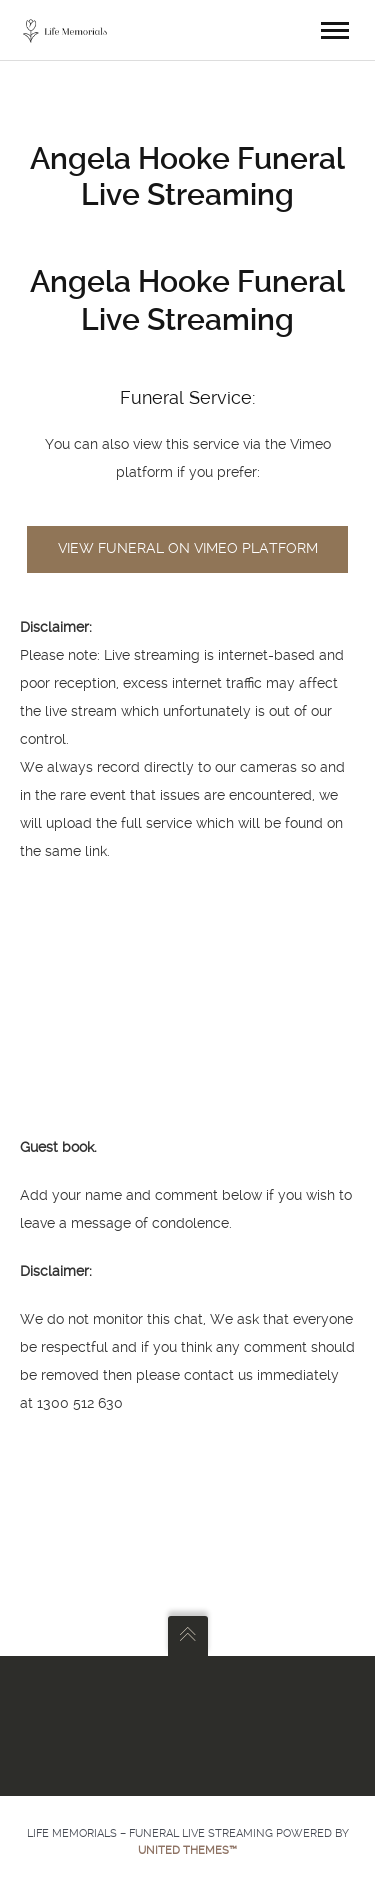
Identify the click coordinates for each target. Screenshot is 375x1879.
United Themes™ (187, 1850)
